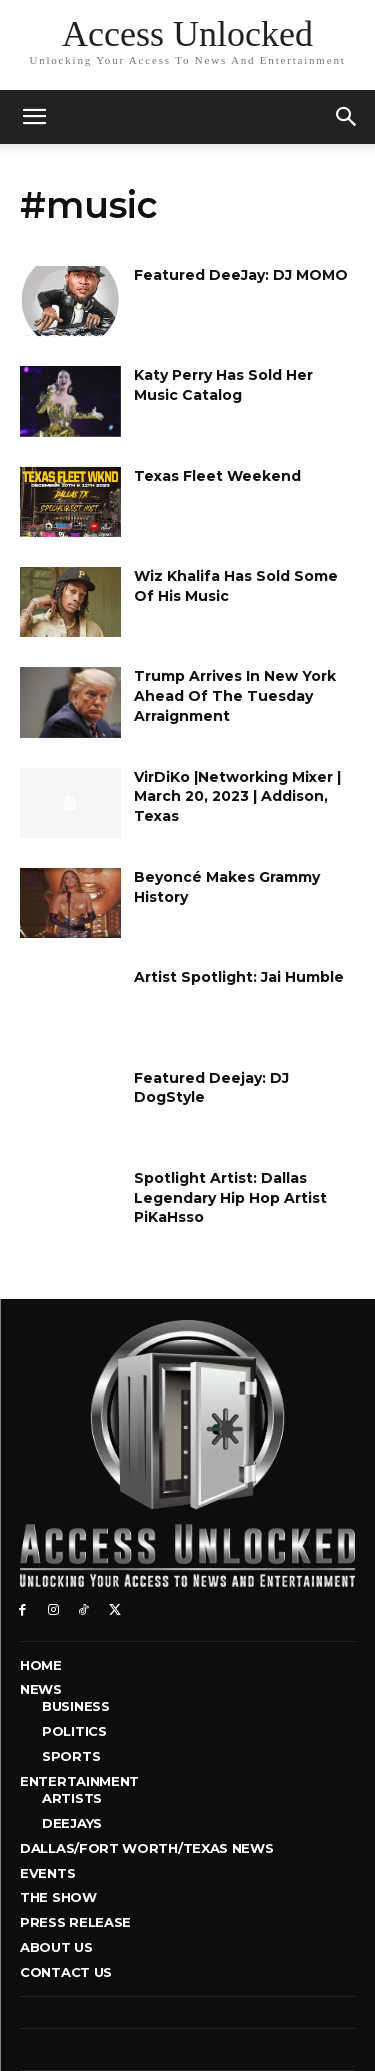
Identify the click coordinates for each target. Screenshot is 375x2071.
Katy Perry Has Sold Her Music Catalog (223, 385)
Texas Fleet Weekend (217, 476)
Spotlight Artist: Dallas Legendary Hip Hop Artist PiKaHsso (230, 1197)
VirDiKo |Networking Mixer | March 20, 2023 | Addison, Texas (237, 796)
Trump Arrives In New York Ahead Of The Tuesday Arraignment (235, 695)
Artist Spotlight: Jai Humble (239, 977)
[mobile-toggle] (34, 117)
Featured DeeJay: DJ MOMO (241, 275)
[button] (347, 117)
